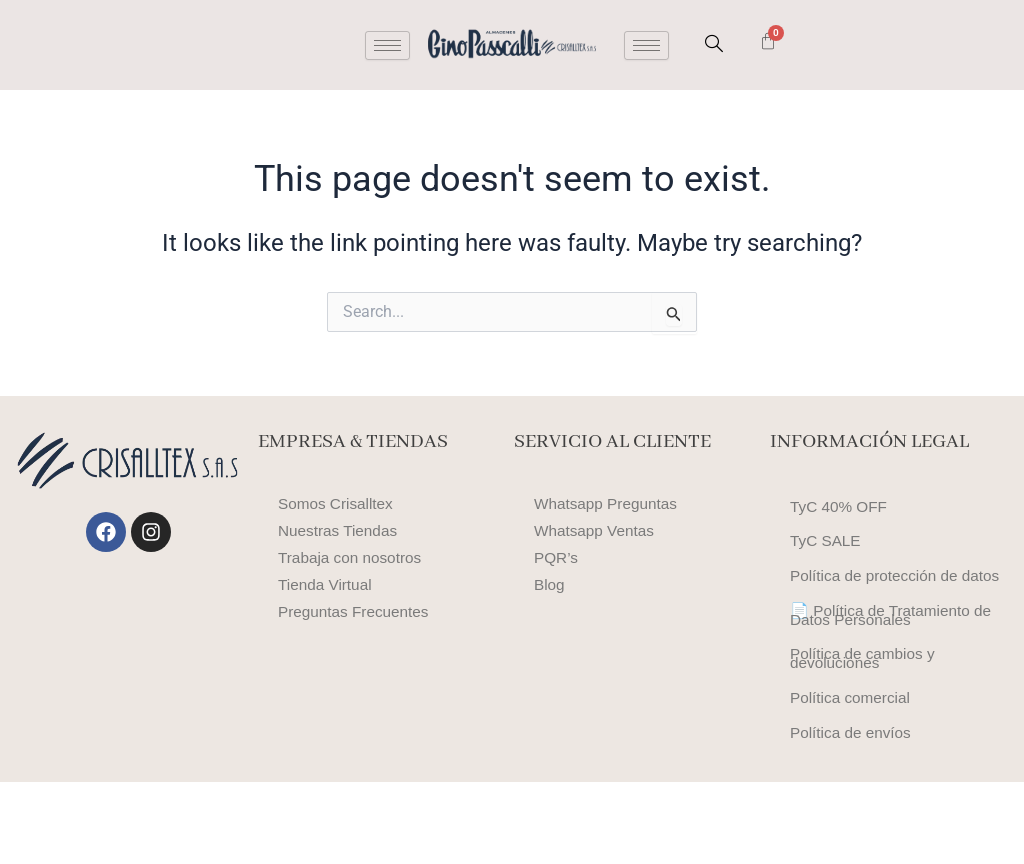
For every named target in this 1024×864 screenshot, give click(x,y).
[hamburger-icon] (387, 45)
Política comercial (852, 768)
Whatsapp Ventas (596, 530)
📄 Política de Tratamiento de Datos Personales (895, 660)
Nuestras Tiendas (340, 530)
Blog (550, 584)
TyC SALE (827, 552)
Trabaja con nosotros (353, 557)
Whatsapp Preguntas (608, 503)
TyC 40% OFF (840, 510)
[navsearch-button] (714, 45)
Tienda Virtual (327, 584)
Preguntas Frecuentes (356, 611)
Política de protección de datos (877, 602)
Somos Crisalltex (338, 503)
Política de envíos (853, 810)
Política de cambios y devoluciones (865, 718)
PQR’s (557, 557)
